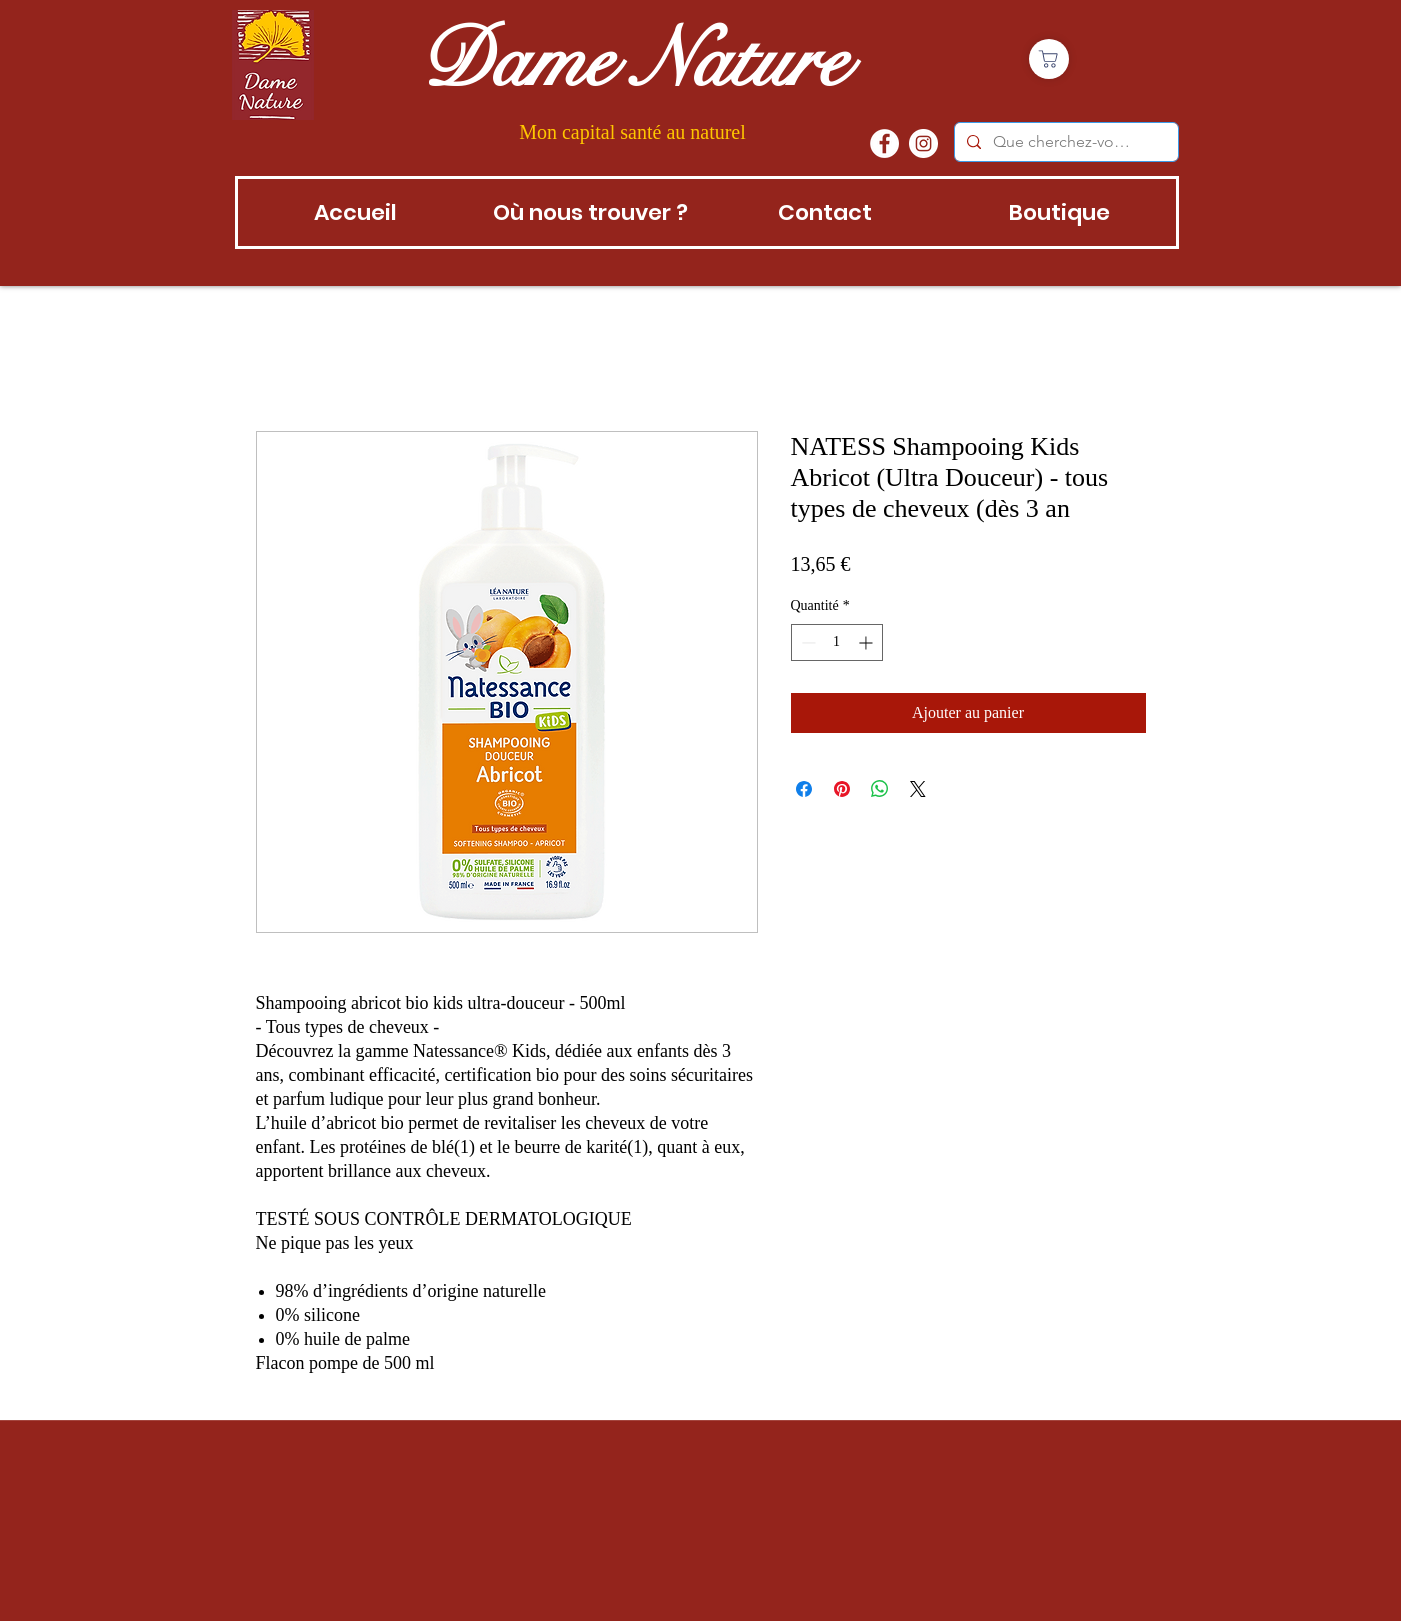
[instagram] (923, 143)
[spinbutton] (837, 642)
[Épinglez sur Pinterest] (842, 789)
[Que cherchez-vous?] (1064, 142)
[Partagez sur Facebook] (804, 789)
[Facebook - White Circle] (884, 143)
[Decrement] (806, 642)
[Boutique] (1049, 59)
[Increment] (867, 642)
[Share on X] (918, 789)
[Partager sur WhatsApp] (880, 789)
